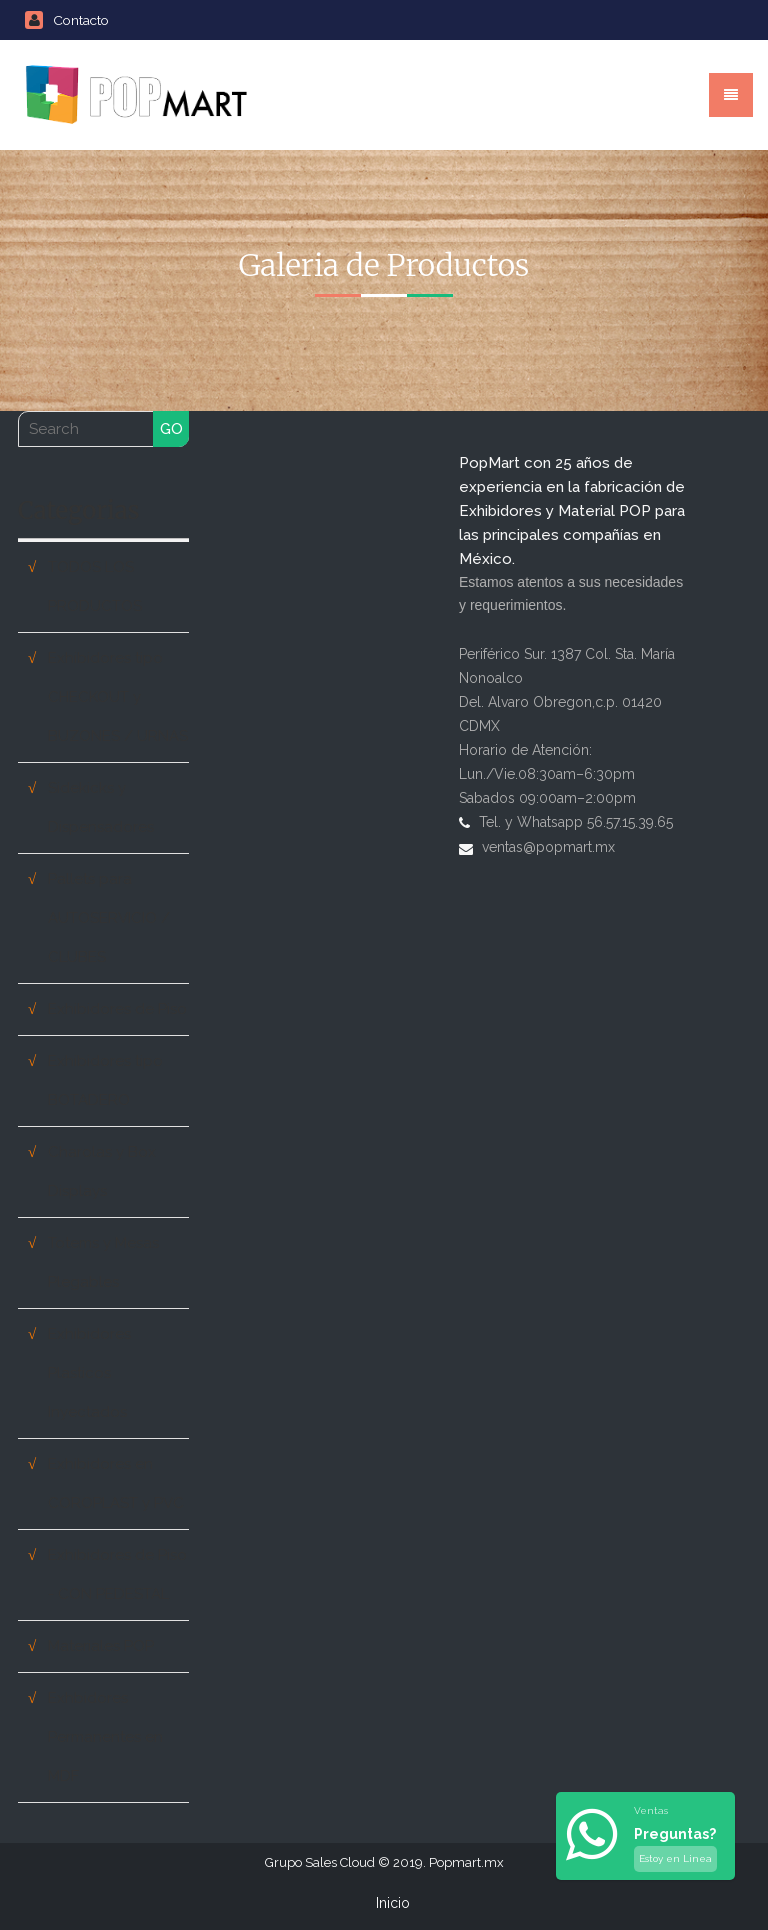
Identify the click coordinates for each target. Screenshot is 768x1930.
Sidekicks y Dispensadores (101, 807)
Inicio (393, 1903)
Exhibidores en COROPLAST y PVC (116, 1483)
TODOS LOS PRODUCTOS (95, 586)
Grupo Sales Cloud (320, 1862)
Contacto (67, 20)
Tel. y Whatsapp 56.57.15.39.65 (576, 822)
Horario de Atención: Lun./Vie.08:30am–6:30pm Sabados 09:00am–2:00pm (547, 774)
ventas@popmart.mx (548, 847)
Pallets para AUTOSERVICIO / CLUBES (109, 918)
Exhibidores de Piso (117, 1009)
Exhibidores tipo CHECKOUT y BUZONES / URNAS (118, 697)
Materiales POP (101, 1646)
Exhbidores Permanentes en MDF (105, 1737)
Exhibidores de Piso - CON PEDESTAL (117, 1574)
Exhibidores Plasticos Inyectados (89, 1373)
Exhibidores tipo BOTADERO (105, 1080)
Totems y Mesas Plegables (103, 1262)
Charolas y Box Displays (102, 1171)
